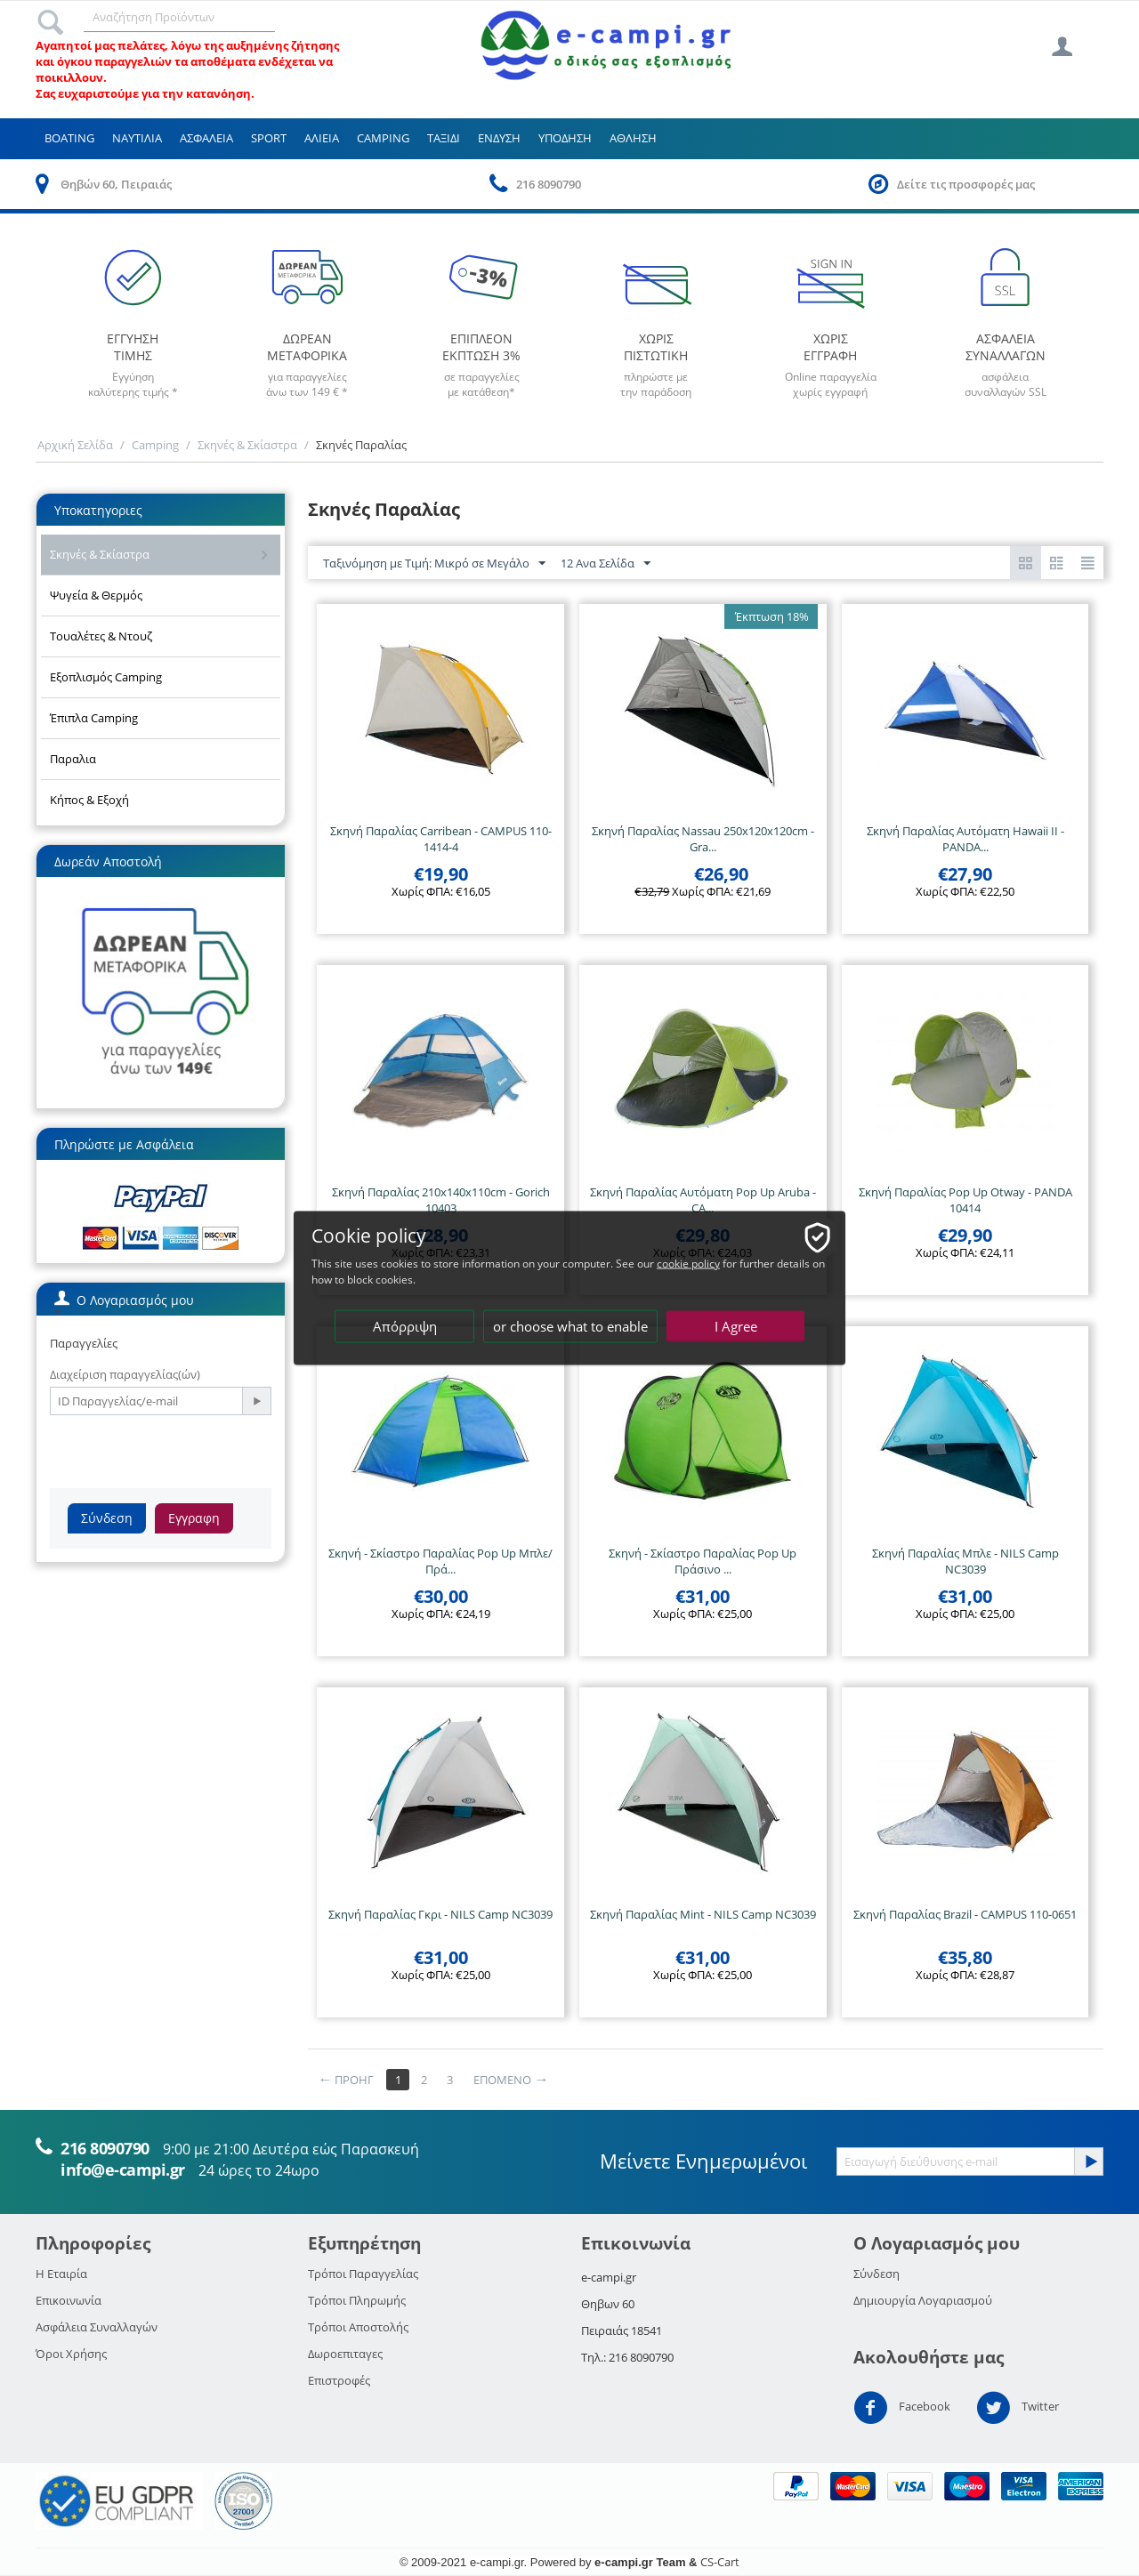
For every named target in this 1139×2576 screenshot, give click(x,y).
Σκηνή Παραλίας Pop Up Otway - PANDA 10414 (965, 1200)
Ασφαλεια (206, 138)
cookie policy (688, 1263)
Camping (383, 138)
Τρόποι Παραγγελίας (363, 2274)
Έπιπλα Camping (94, 718)
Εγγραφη (194, 1517)
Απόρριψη (405, 1326)
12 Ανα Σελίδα (605, 564)
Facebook (901, 2408)
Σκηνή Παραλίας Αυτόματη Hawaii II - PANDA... (965, 839)
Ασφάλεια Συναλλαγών (97, 2327)
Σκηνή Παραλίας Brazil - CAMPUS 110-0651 (965, 1914)
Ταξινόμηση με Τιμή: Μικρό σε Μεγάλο (434, 564)
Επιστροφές (339, 2380)
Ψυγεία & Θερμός (96, 595)
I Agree (736, 1326)
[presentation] (185, 1450)
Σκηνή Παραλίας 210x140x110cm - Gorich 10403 (441, 1200)
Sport (269, 138)
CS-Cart (719, 2562)
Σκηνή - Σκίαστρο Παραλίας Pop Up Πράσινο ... (702, 1561)
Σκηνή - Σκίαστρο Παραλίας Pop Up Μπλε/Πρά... (440, 1561)
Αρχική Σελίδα (75, 445)
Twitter (1017, 2408)
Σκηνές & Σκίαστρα (247, 445)
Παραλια (73, 759)
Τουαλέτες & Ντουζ (101, 636)
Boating (69, 138)
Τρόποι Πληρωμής (357, 2300)
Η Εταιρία (61, 2274)
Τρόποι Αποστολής (358, 2327)
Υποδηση (565, 138)
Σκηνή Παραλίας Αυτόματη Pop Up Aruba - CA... (703, 1200)
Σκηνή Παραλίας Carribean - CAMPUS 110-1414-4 (441, 839)
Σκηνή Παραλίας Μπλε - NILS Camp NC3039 (965, 1561)
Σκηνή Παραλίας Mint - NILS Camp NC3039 (703, 1914)
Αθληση (633, 138)
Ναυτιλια (137, 138)
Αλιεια (321, 138)
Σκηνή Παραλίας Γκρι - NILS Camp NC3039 (440, 1914)
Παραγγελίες (83, 1343)
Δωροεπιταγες (345, 2354)
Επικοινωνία (68, 2300)
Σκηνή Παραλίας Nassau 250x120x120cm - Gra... (703, 839)
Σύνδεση (107, 1517)
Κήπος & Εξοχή (89, 800)
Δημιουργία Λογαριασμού (922, 2300)
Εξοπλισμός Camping (106, 677)
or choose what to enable (570, 1326)
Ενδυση (499, 138)
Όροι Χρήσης (71, 2354)
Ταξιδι (443, 138)
